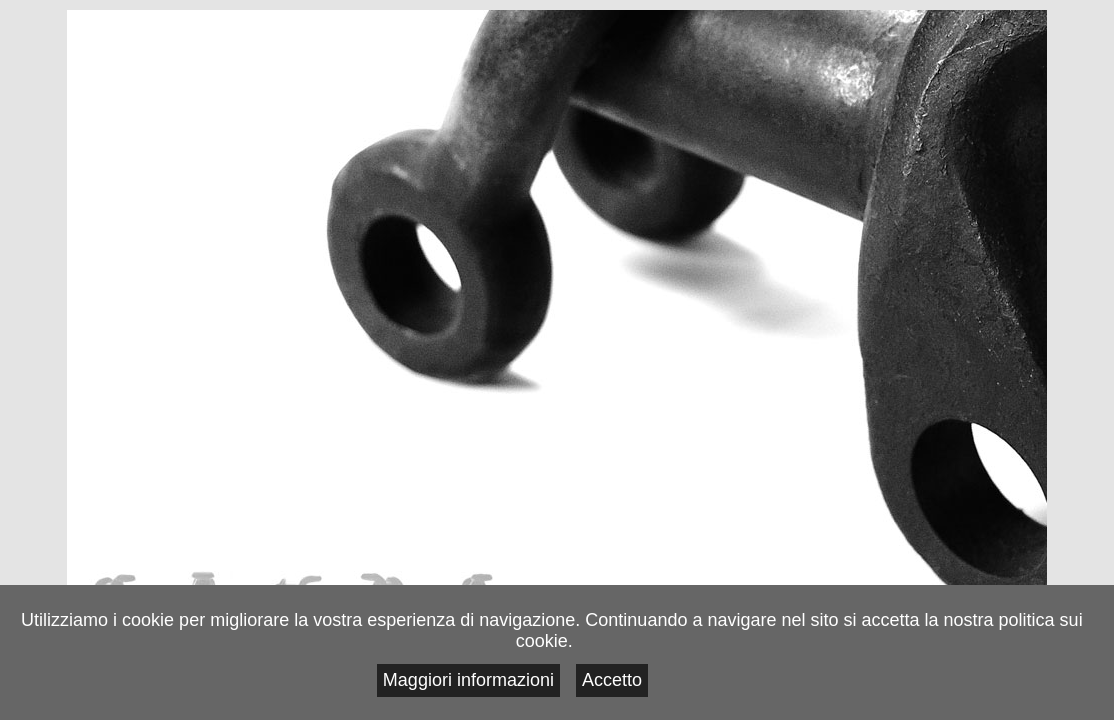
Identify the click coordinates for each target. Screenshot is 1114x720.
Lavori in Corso (203, 586)
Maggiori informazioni (903, 687)
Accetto (1019, 687)
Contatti (385, 586)
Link (476, 586)
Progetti (294, 586)
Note (112, 586)
